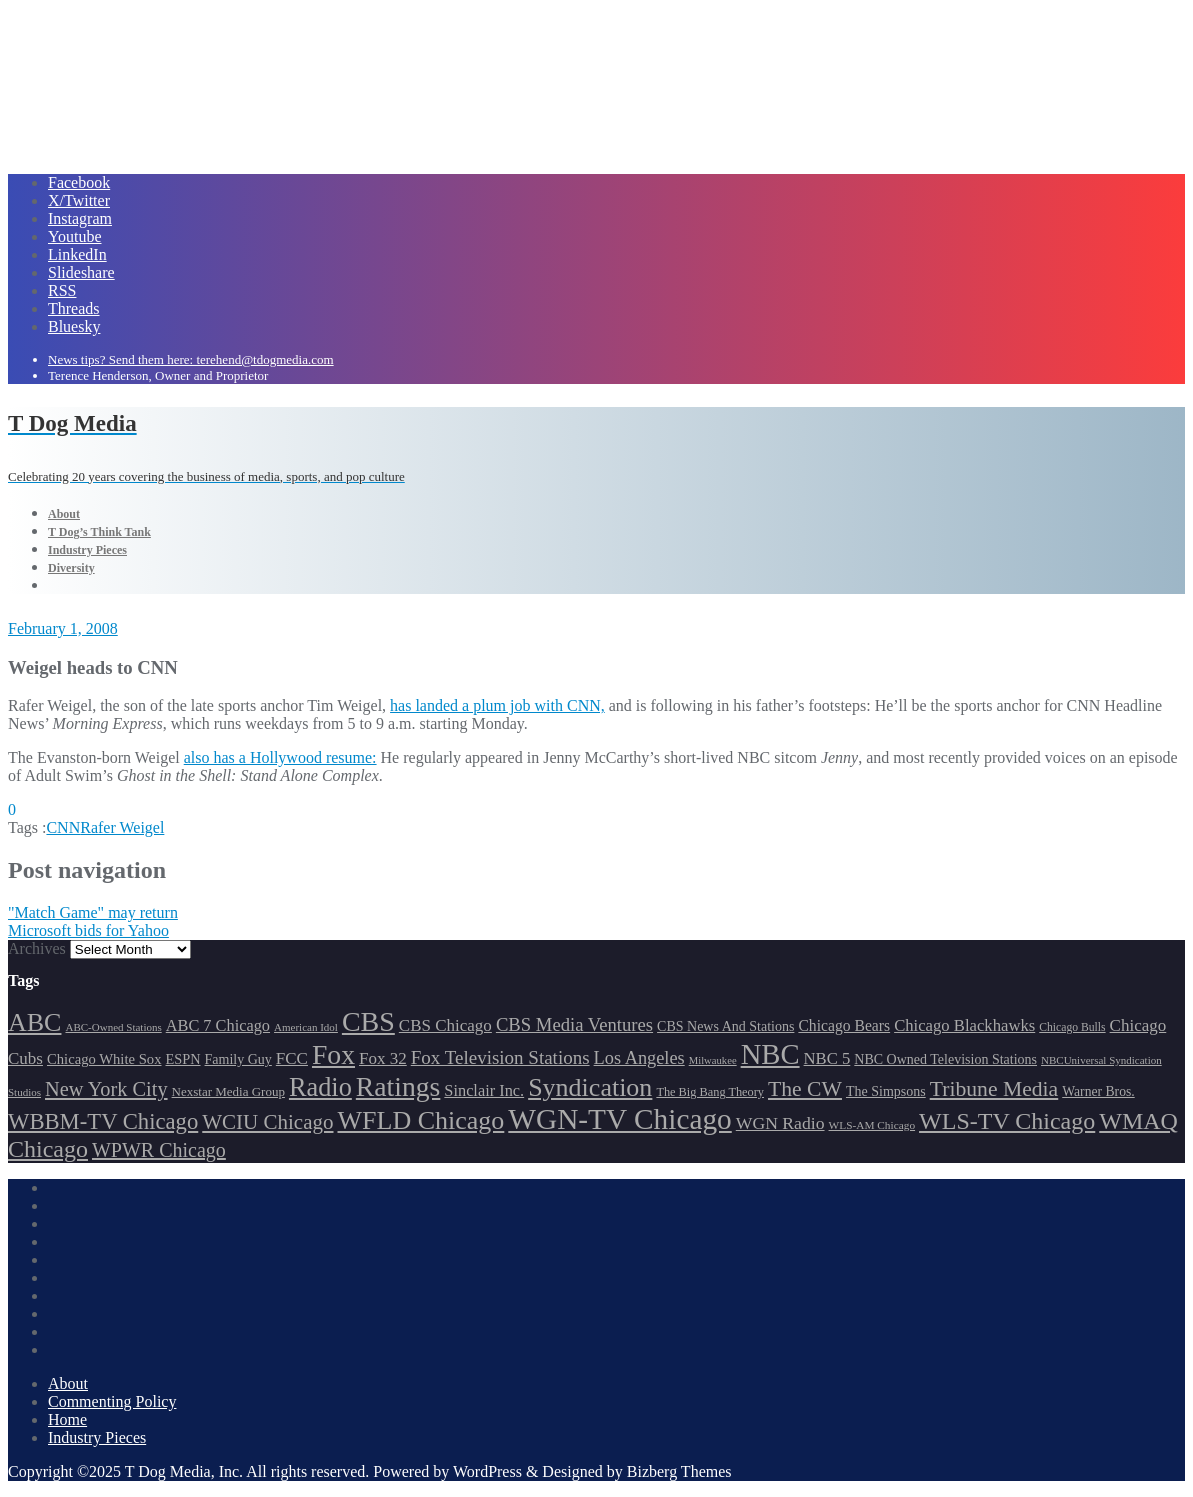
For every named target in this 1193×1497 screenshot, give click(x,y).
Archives (37, 948)
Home (67, 1419)
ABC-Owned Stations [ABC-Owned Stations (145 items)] (113, 1027)
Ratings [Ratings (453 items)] (398, 1086)
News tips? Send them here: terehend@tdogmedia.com (191, 359)
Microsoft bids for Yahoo (88, 930)
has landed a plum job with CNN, (497, 705)
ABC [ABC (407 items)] (34, 1022)
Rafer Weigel (122, 827)
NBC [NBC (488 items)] (770, 1054)
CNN (63, 827)
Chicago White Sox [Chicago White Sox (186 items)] (104, 1059)
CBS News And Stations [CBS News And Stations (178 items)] (725, 1026)
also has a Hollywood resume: (280, 757)
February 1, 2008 (63, 628)
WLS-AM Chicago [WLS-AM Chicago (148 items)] (872, 1125)
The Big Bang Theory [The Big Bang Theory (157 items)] (710, 1092)
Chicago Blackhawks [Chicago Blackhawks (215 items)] (964, 1025)
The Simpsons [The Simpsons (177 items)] (886, 1091)
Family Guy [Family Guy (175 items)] (238, 1059)
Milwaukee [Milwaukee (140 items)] (713, 1060)
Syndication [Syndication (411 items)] (590, 1087)
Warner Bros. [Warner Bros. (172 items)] (1098, 1091)
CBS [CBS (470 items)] (368, 1021)
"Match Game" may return (93, 912)
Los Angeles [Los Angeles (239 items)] (639, 1058)
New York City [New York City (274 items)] (106, 1089)
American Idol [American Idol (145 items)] (306, 1027)
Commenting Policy (112, 1401)
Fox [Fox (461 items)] (333, 1054)
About (68, 1383)
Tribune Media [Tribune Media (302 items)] (994, 1089)
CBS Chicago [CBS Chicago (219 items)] (445, 1025)
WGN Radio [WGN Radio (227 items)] (780, 1123)
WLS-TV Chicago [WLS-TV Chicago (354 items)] (1007, 1121)
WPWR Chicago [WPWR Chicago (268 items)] (159, 1150)
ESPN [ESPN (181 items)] (183, 1059)
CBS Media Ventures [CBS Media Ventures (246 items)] (574, 1024)
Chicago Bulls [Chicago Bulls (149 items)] (1072, 1027)
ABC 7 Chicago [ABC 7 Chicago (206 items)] (218, 1025)
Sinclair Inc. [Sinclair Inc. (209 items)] (484, 1090)
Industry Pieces (97, 1437)
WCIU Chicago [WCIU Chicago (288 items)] (267, 1122)
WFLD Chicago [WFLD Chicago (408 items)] (421, 1120)
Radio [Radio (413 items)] (320, 1087)
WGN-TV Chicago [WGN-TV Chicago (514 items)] (619, 1119)
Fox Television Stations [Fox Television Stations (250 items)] (500, 1057)
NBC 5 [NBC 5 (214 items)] (827, 1058)
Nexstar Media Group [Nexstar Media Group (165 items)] (228, 1091)
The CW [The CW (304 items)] (805, 1089)
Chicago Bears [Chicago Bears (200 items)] (844, 1025)
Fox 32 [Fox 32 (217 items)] (383, 1058)
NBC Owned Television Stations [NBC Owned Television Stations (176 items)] (945, 1059)
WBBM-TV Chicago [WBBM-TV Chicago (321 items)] (103, 1121)
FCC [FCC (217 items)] (292, 1058)
